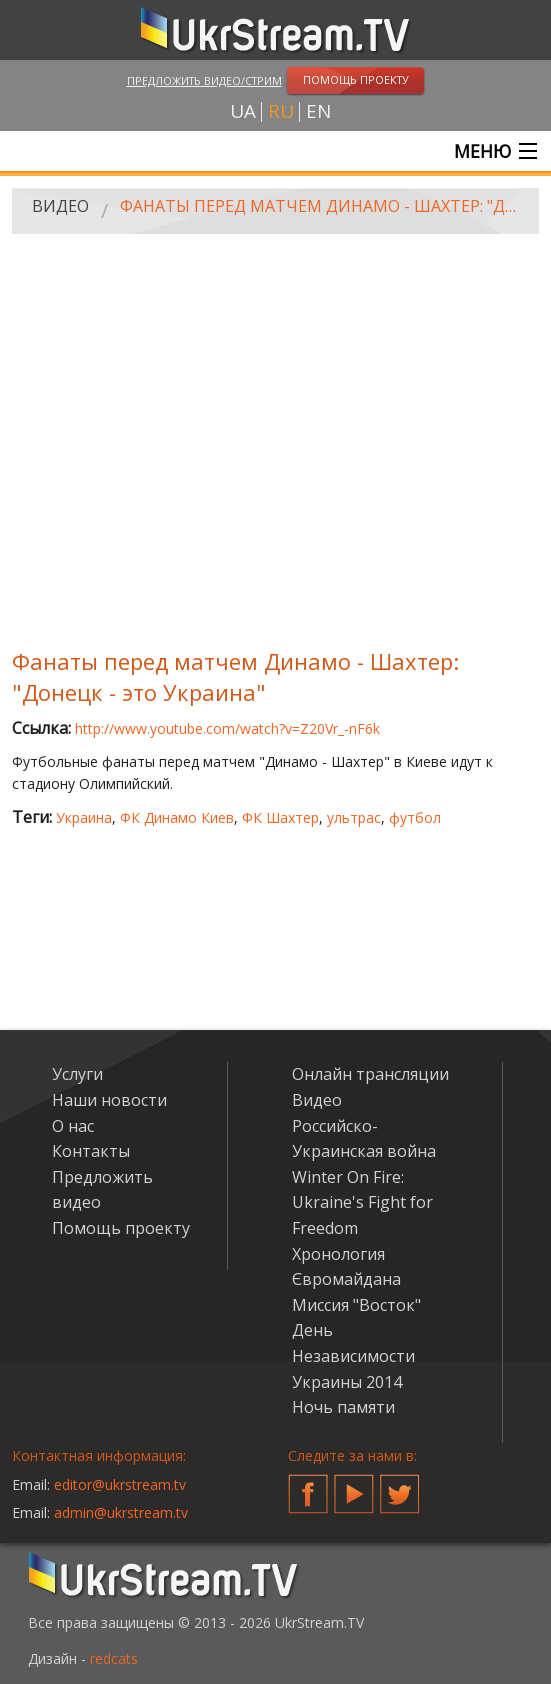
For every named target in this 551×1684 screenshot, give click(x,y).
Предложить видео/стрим (204, 80)
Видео (60, 206)
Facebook (308, 1486)
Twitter (400, 1486)
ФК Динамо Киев (177, 817)
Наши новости (109, 1100)
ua (243, 111)
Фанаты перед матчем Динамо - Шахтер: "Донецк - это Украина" (322, 206)
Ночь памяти (343, 1407)
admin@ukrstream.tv (121, 1512)
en (318, 111)
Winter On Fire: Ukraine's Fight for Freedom (362, 1202)
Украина (84, 817)
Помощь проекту (121, 1228)
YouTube (354, 1486)
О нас (73, 1126)
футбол (415, 817)
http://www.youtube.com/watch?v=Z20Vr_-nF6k (227, 728)
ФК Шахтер (280, 817)
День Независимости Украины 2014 (353, 1355)
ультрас (354, 817)
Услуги (77, 1074)
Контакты (91, 1151)
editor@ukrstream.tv (120, 1484)
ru (281, 111)
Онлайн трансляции (370, 1074)
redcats (114, 1658)
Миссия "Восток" (356, 1305)
